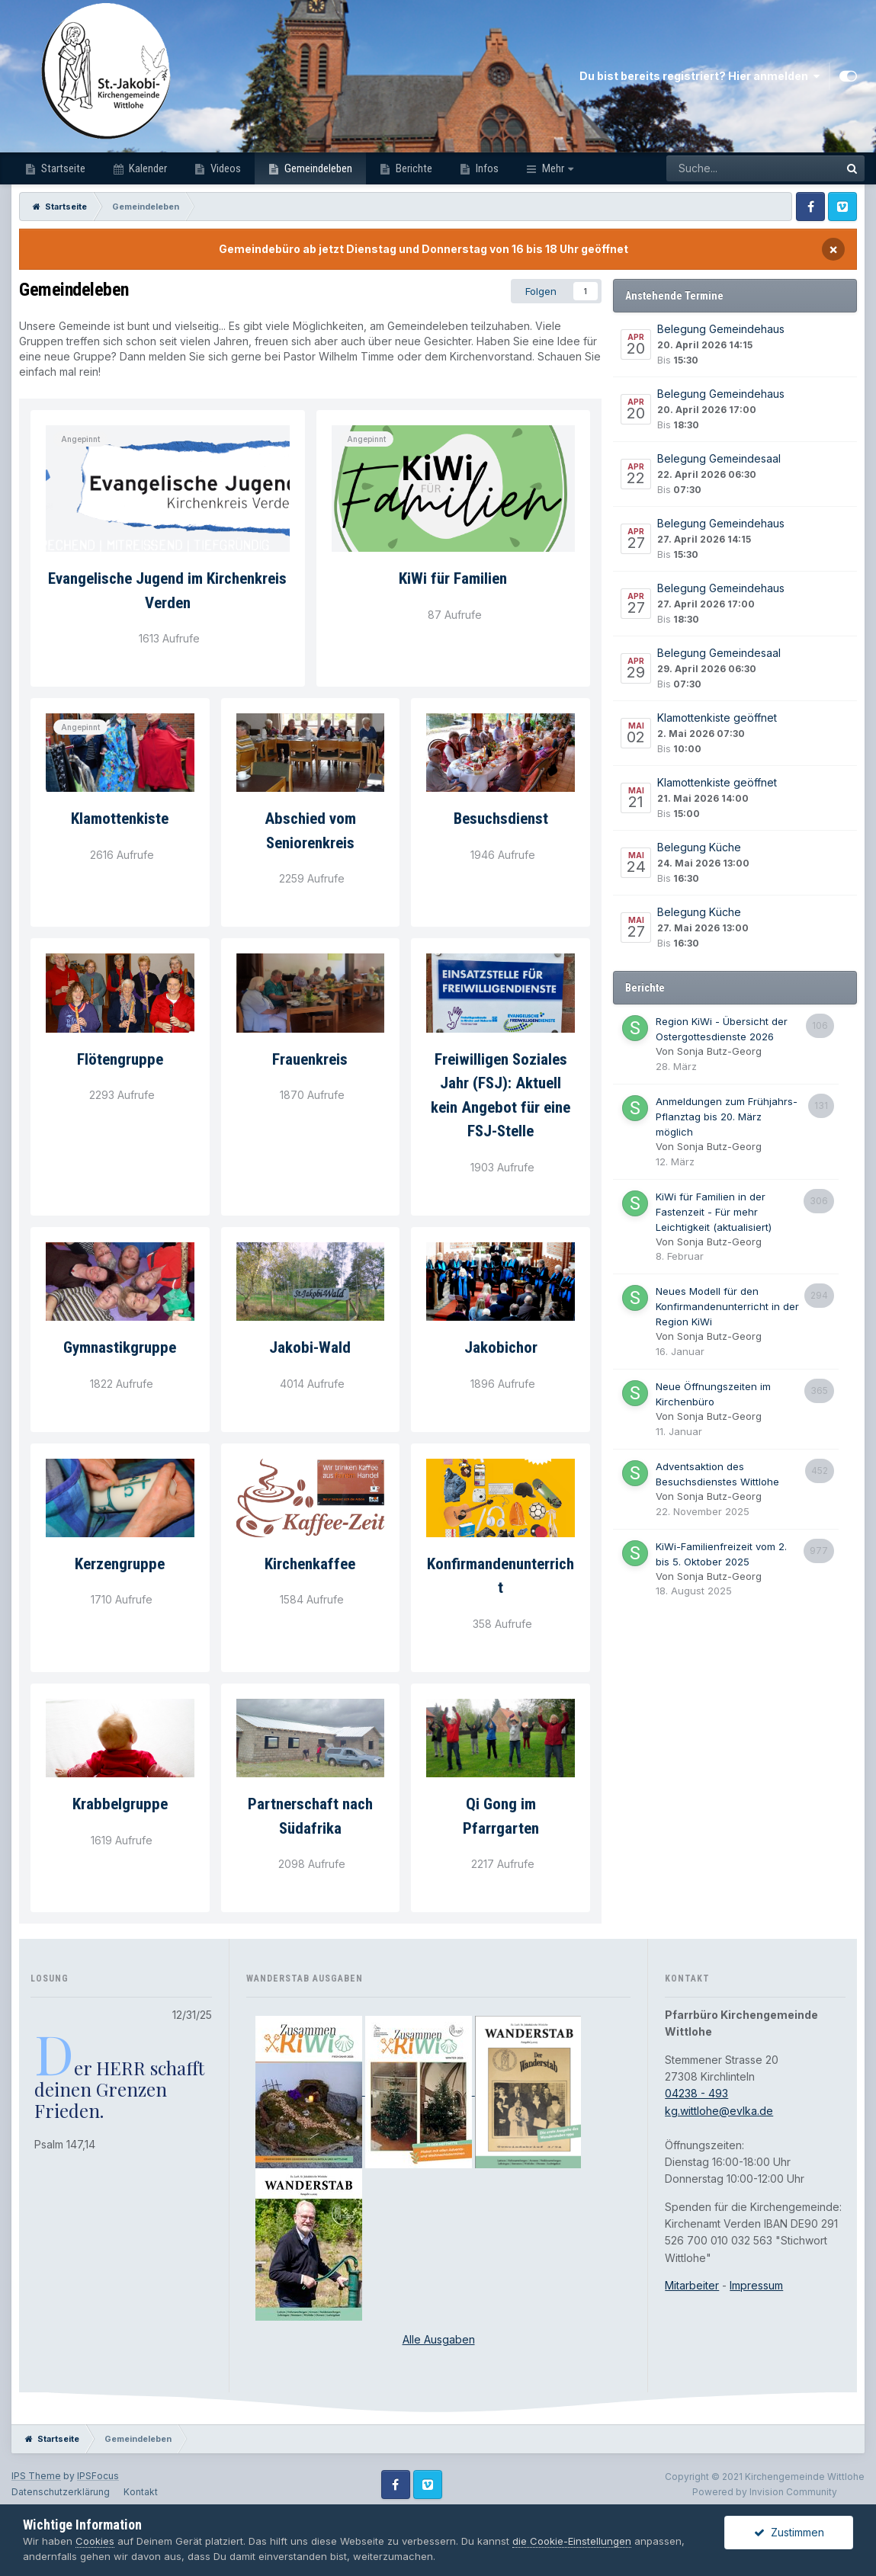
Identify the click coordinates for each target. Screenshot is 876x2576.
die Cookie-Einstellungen (571, 2541)
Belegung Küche (699, 847)
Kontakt (141, 2492)
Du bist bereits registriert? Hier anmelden (699, 76)
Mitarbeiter (692, 2285)
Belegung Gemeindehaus (721, 328)
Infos (486, 168)
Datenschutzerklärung (60, 2492)
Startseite (62, 168)
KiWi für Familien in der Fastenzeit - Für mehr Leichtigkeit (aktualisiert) (714, 1211)
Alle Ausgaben (439, 2339)
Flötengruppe (120, 1059)
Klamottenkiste (119, 818)
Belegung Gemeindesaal (719, 458)
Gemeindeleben (317, 168)
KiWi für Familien (453, 578)
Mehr (553, 168)
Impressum (756, 2285)
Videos (224, 168)
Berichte (412, 168)
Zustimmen (789, 2532)
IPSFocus (98, 2475)
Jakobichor (500, 1347)
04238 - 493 (696, 2093)
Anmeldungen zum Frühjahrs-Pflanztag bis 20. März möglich (726, 1116)
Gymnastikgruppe (119, 1347)
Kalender (147, 168)
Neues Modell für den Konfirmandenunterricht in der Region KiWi (727, 1306)
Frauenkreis (310, 1059)
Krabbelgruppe (120, 1804)
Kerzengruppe (120, 1564)
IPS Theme (36, 2475)
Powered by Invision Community (764, 2492)
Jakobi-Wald (310, 1347)
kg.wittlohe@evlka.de (719, 2110)
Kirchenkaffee (310, 1564)
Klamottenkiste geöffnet (717, 717)
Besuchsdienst (501, 818)
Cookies (94, 2541)
